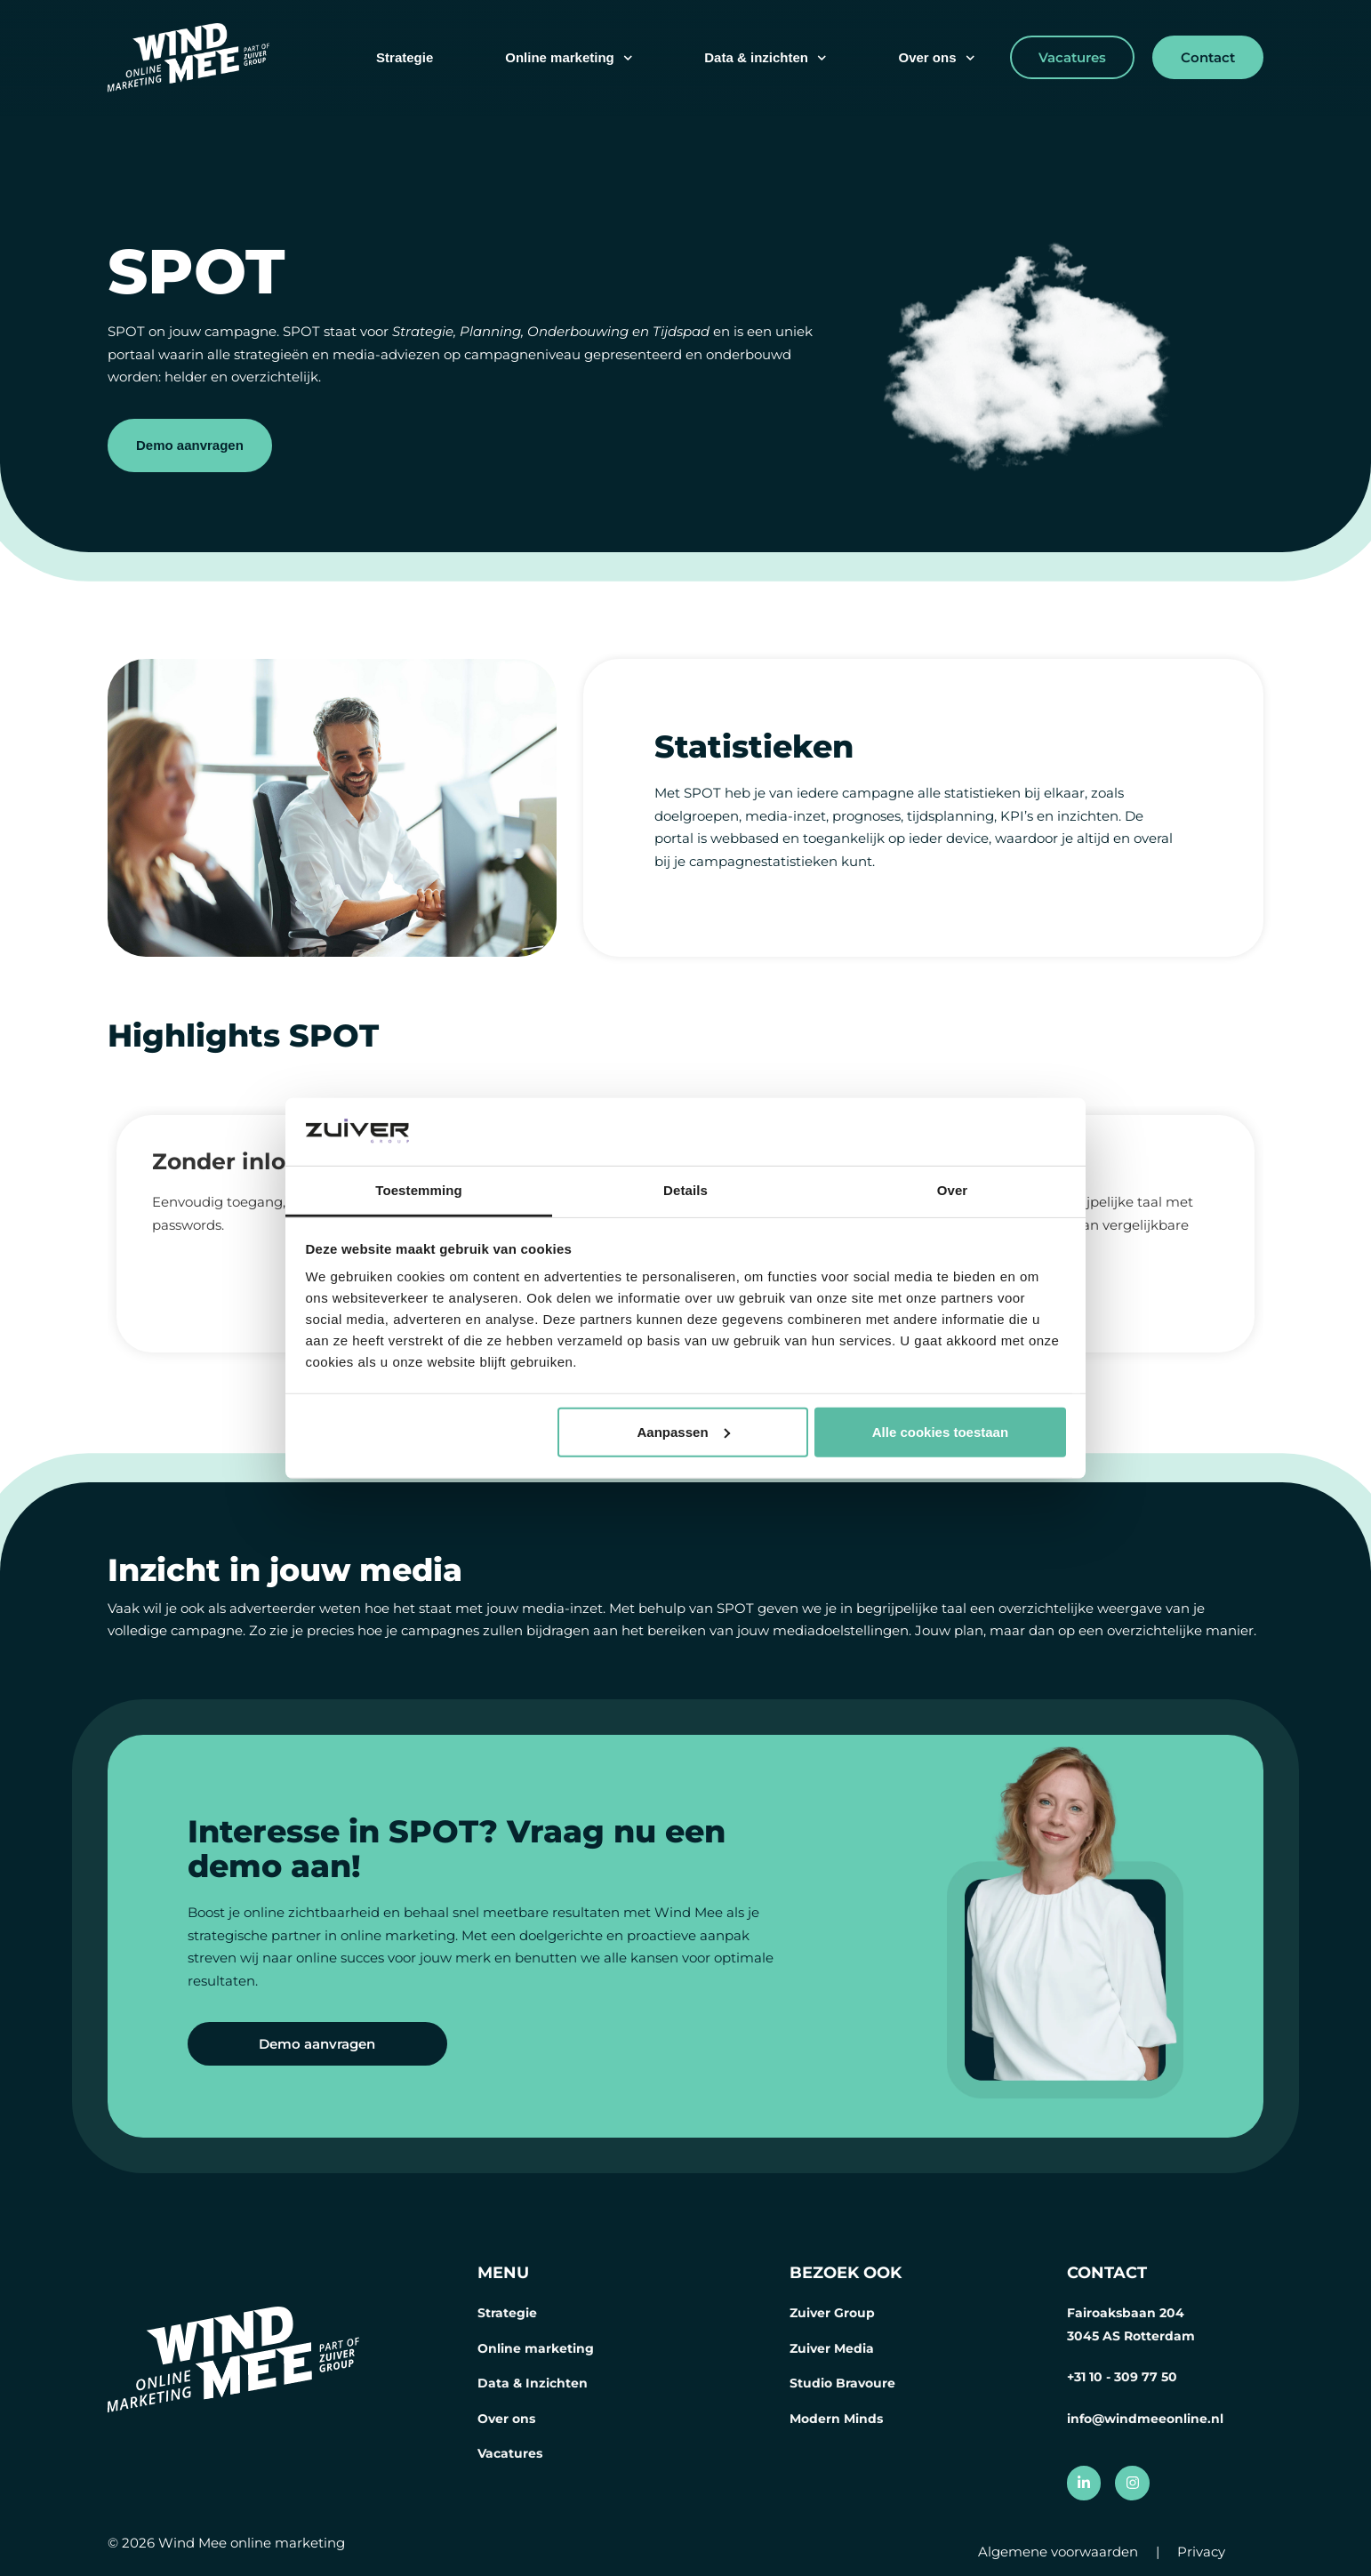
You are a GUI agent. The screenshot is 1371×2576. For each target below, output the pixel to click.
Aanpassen (683, 1432)
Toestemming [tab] (418, 1190)
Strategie (404, 57)
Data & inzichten (765, 58)
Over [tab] (952, 1190)
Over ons (936, 58)
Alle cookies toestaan (940, 1432)
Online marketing (568, 58)
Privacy (1201, 2551)
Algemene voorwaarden (1058, 2551)
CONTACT (1107, 2273)
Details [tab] (685, 1190)
